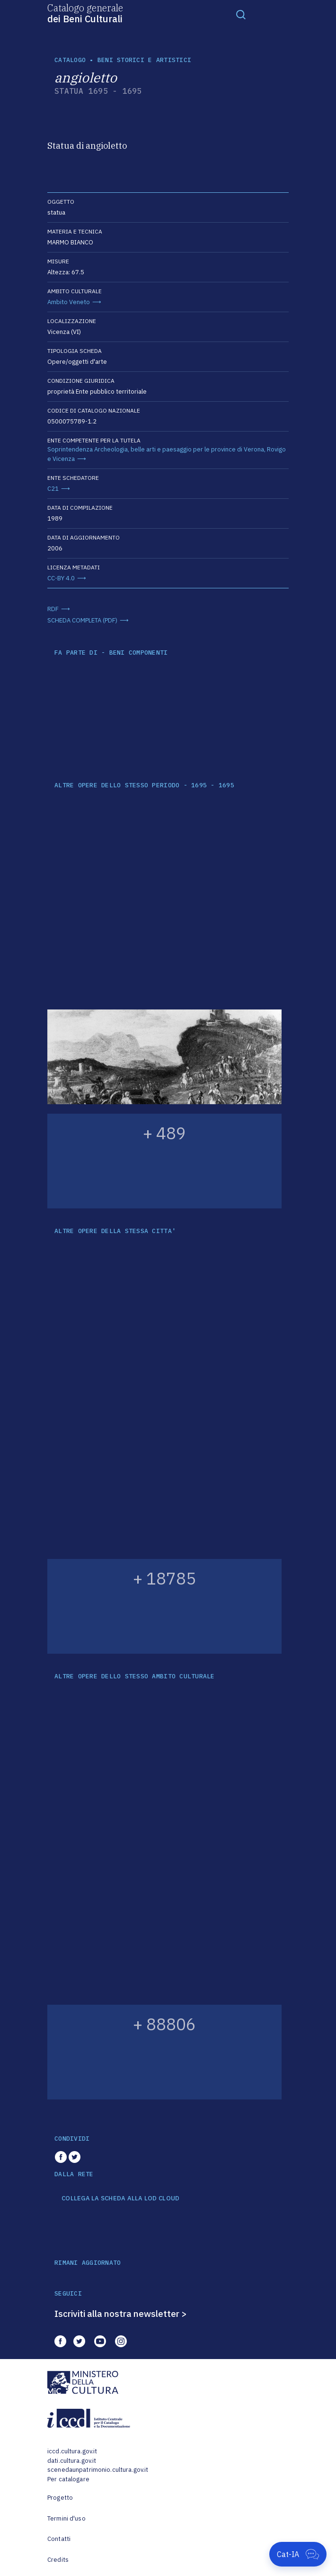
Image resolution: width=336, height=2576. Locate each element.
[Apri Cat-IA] (298, 2554)
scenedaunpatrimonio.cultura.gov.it (97, 2470)
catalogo (70, 60)
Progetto (60, 2498)
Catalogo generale (85, 12)
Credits (58, 2560)
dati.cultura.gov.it (71, 2461)
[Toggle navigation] (241, 14)
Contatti (59, 2539)
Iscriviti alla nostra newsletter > (120, 2313)
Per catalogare (68, 2479)
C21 (53, 489)
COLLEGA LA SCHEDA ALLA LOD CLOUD (120, 2198)
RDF (53, 609)
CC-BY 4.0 (61, 578)
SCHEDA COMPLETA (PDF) (82, 620)
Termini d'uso (66, 2518)
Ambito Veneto (68, 302)
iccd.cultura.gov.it (72, 2451)
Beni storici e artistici (144, 60)
